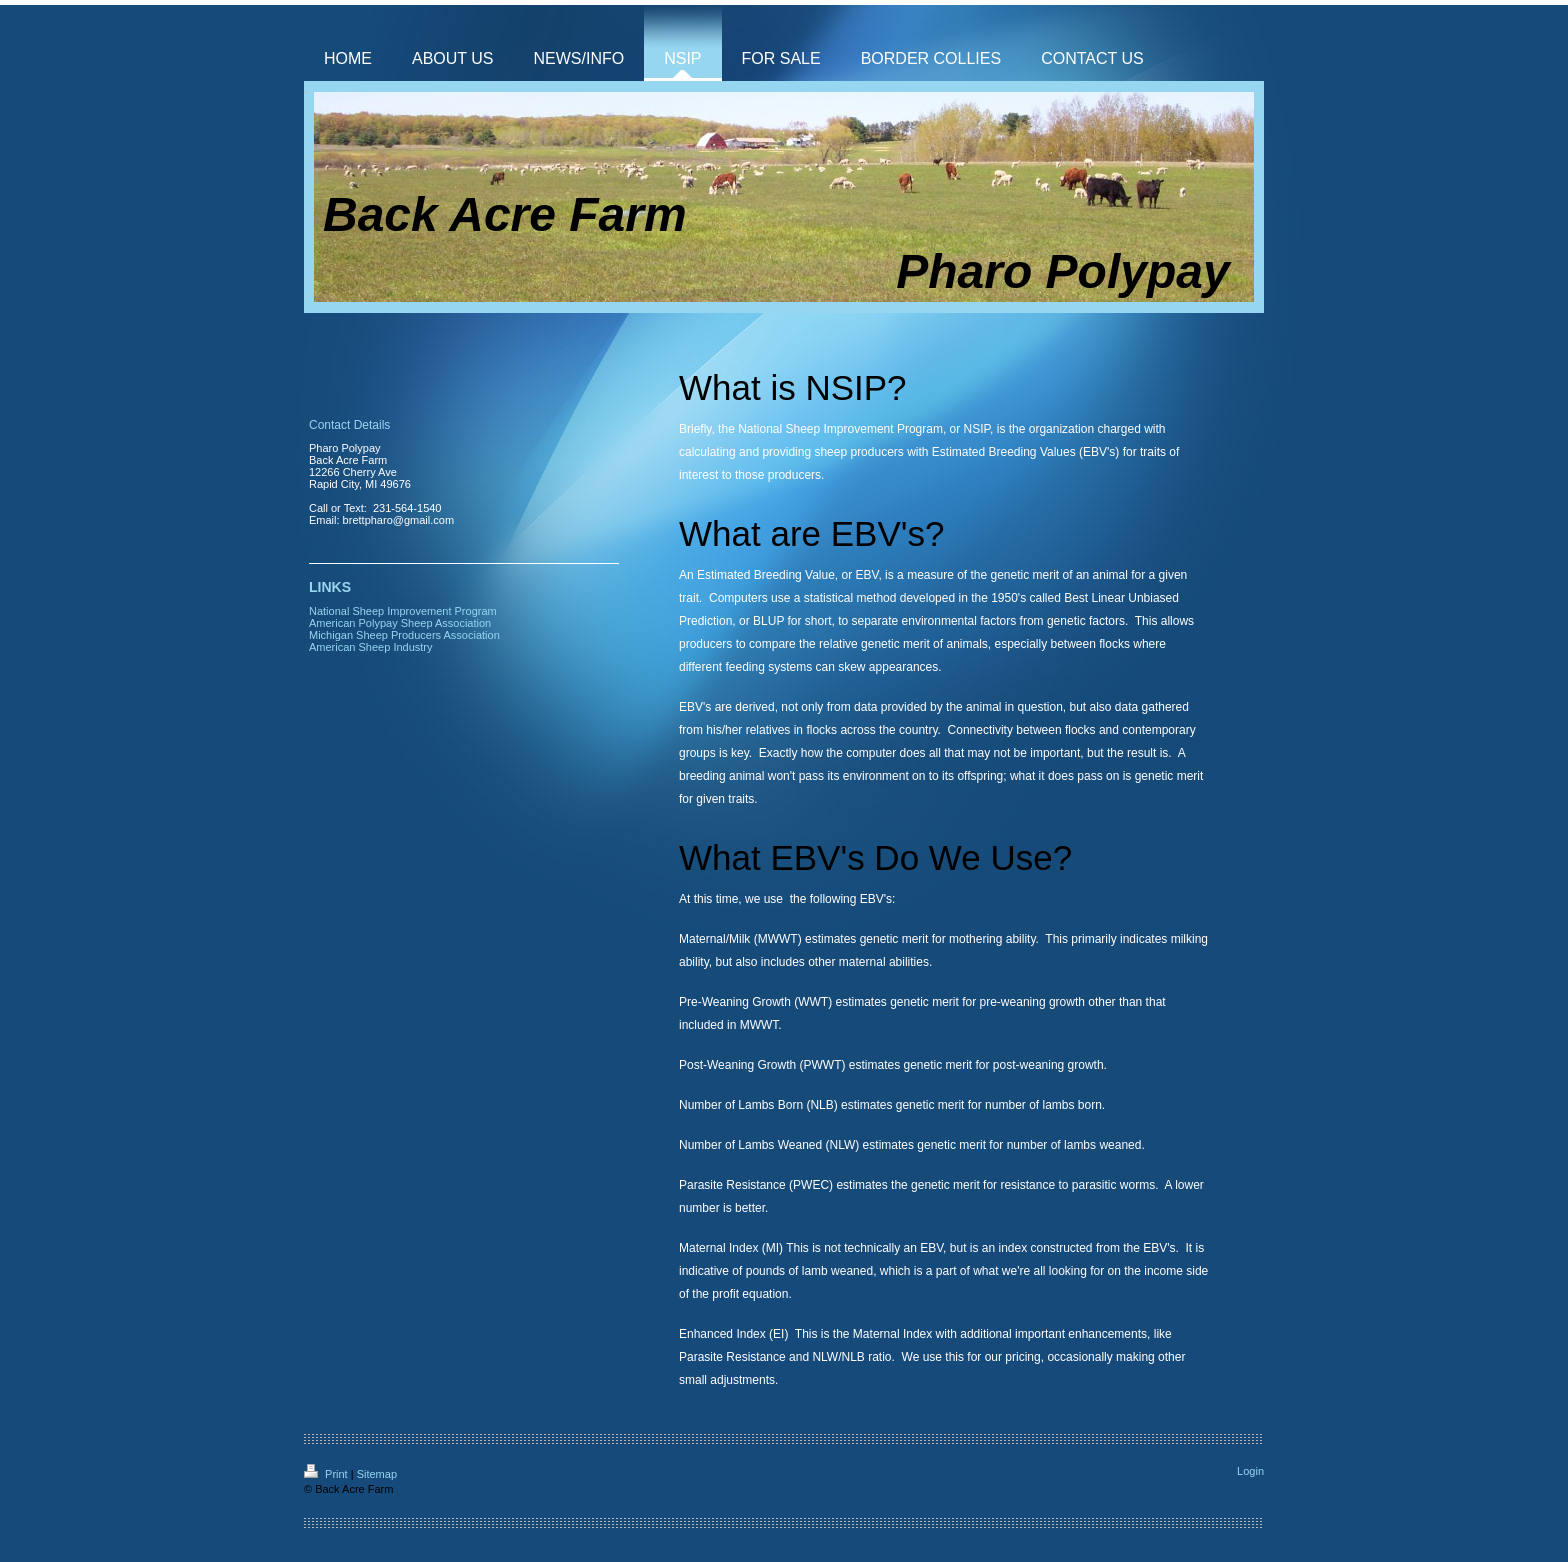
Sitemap (377, 1474)
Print (327, 1474)
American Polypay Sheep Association (400, 623)
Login (1250, 1471)
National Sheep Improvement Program (840, 429)
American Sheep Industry (371, 647)
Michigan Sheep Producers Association (404, 635)
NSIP (977, 429)
